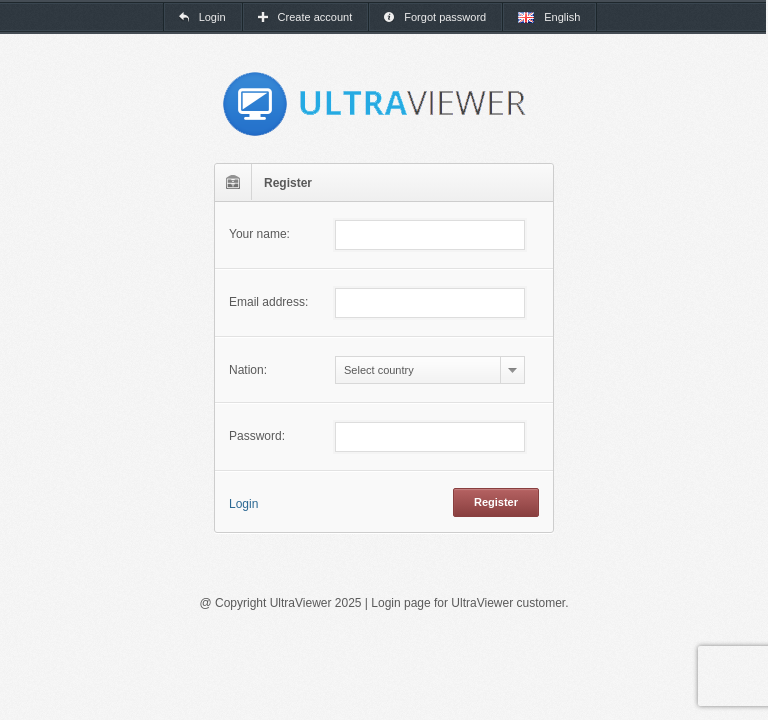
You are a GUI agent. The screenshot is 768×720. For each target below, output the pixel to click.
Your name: (259, 234)
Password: (257, 436)
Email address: (268, 302)
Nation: (248, 370)
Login (243, 504)
